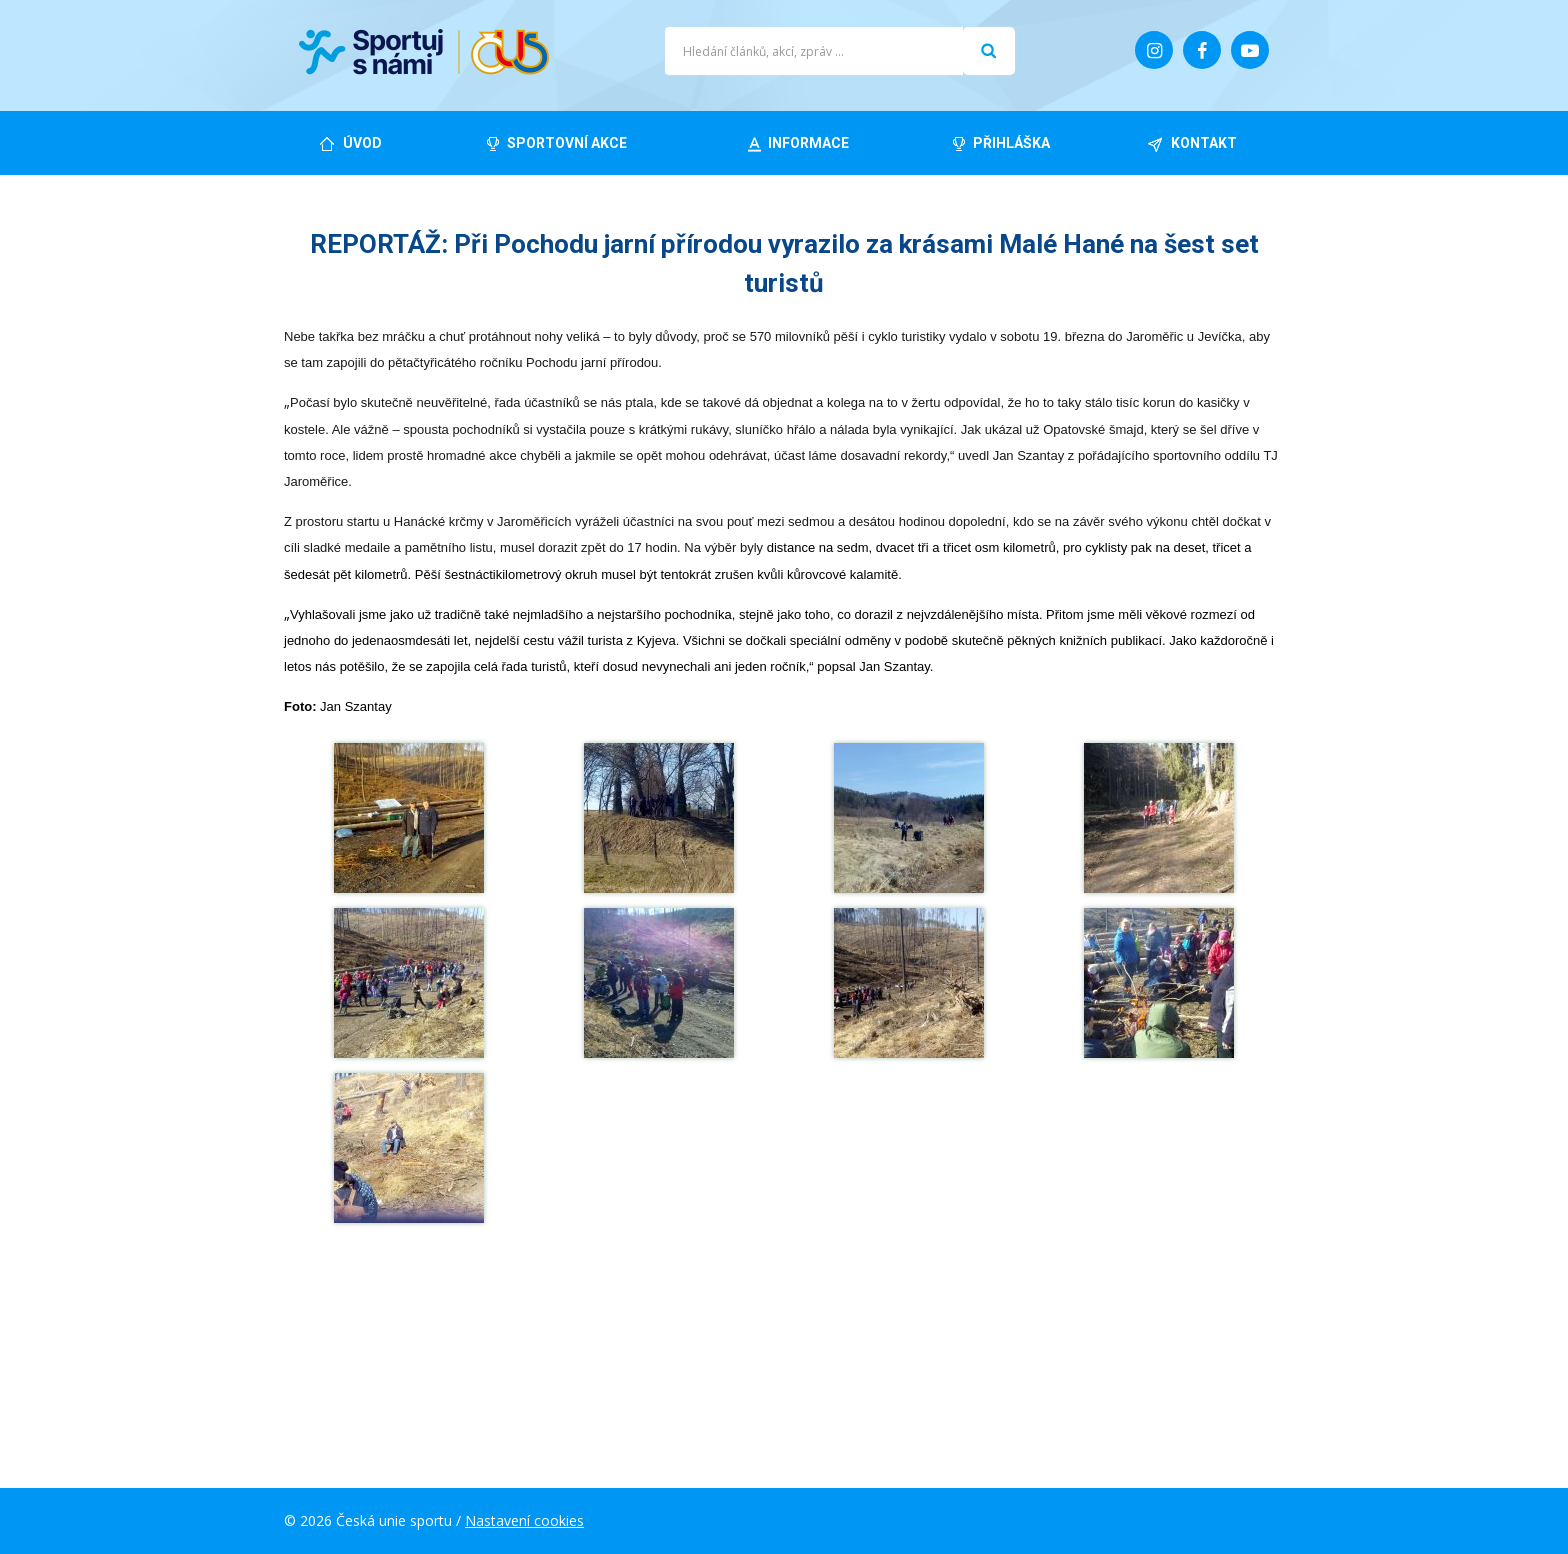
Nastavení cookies (524, 1520)
